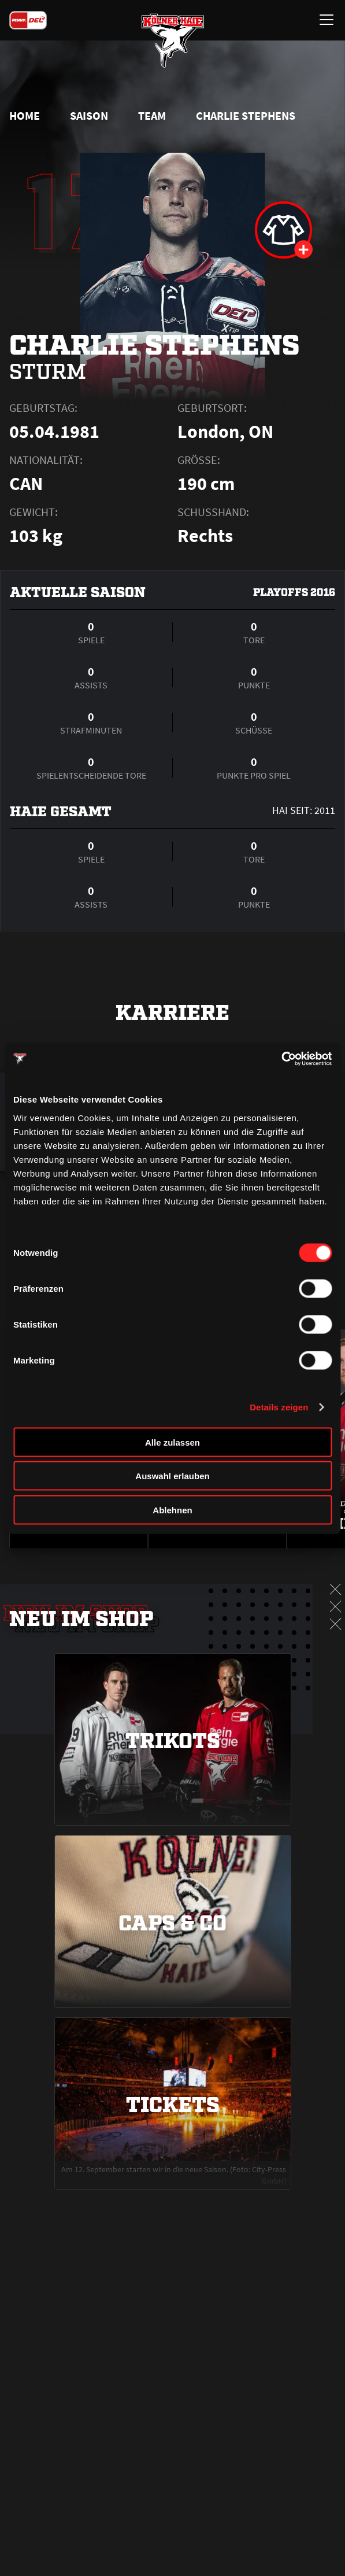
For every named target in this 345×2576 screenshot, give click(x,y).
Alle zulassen (172, 1442)
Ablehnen (172, 1509)
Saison (89, 116)
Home (24, 116)
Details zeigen (279, 1407)
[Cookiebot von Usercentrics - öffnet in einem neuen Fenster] (281, 1058)
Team (152, 116)
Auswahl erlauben (172, 1476)
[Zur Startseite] (173, 40)
